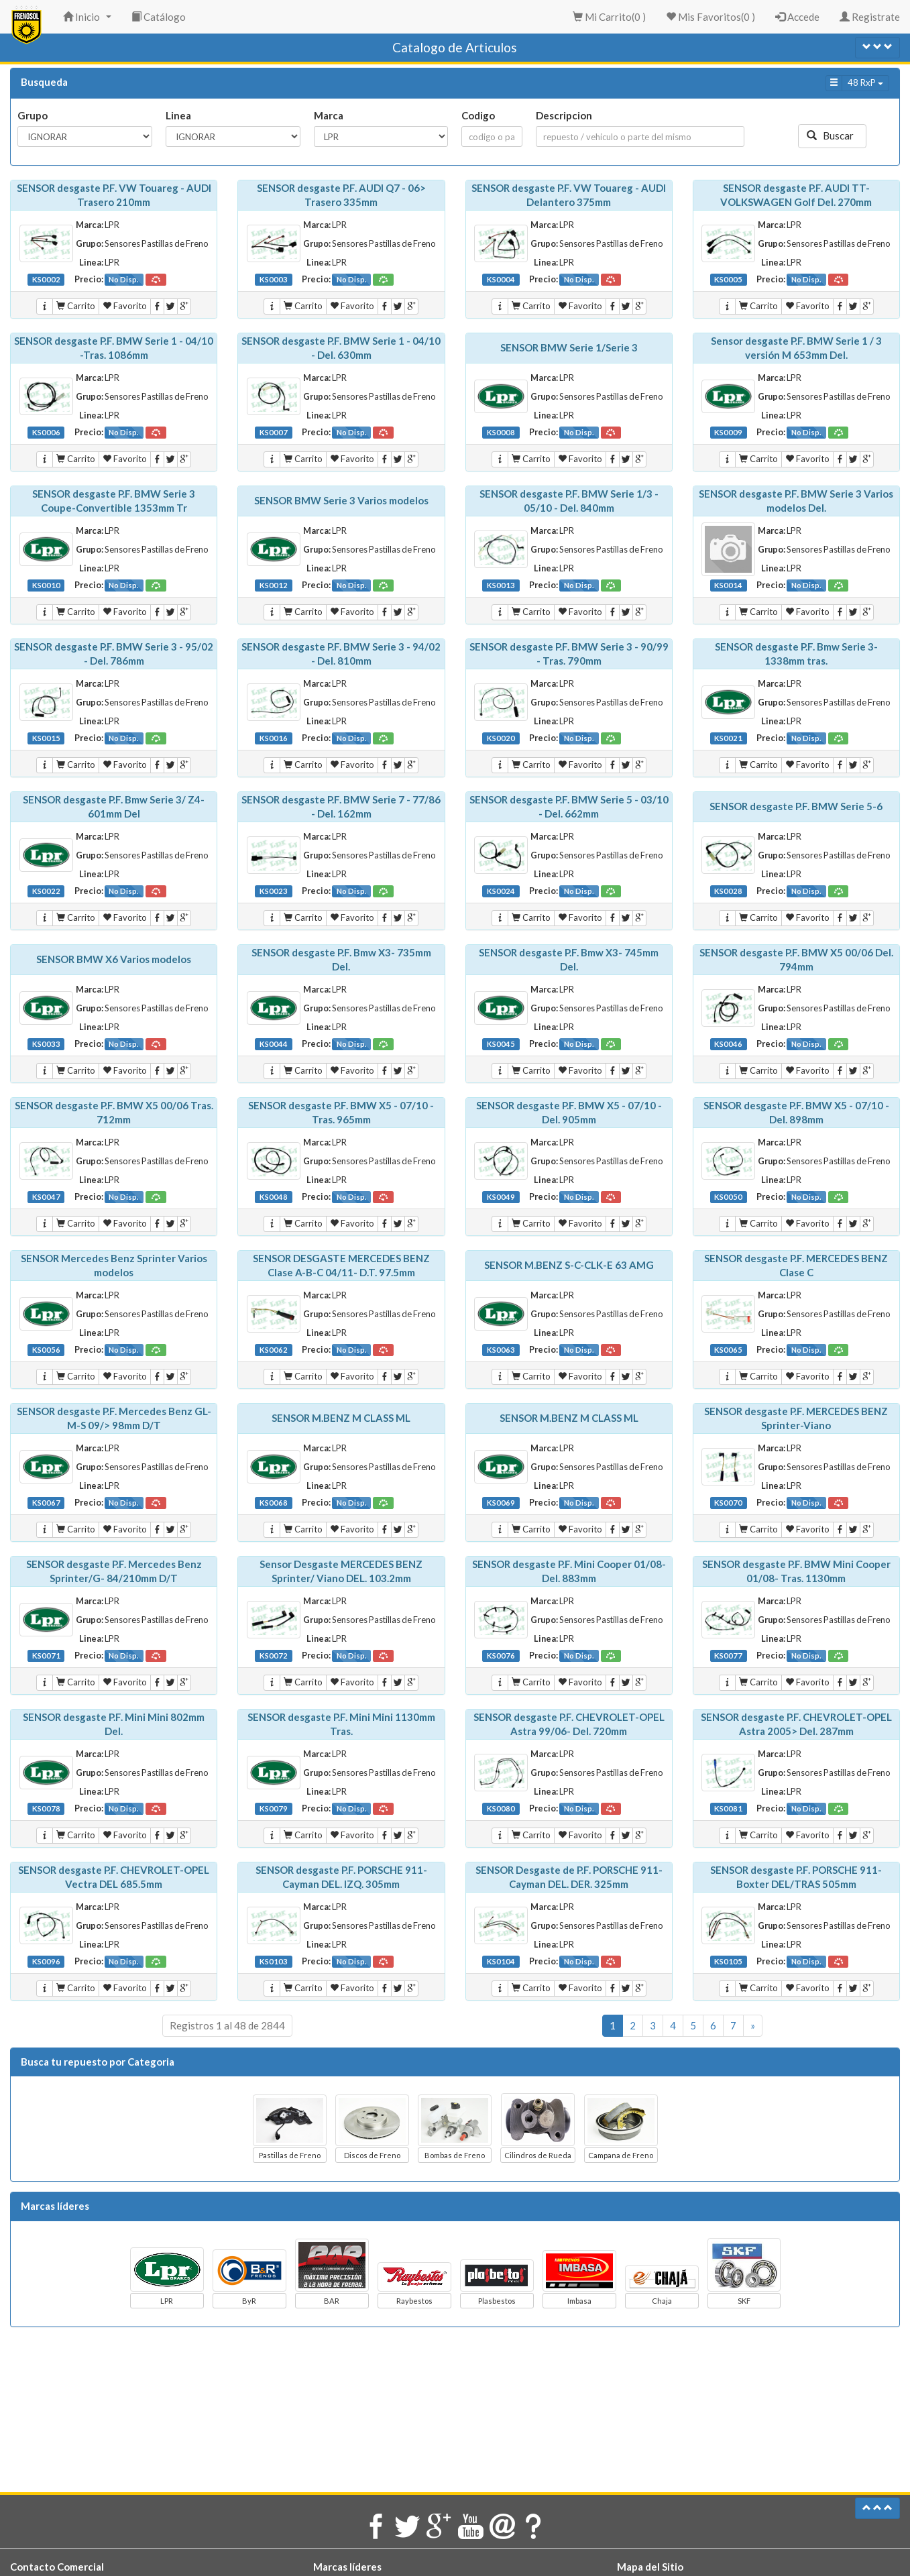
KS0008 (501, 432)
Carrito (75, 305)
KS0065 (728, 1349)
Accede (797, 17)
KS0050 (728, 1196)
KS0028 (728, 891)
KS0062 (274, 1349)
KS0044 (274, 1044)
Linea (178, 115)
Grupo (32, 115)
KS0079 (274, 1808)
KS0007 (274, 432)
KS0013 (501, 585)
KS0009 (728, 432)
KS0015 (46, 738)
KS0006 (46, 432)
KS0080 (501, 1808)
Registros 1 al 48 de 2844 (227, 2025)
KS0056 (46, 1349)
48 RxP (865, 82)
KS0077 (728, 1655)
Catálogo (158, 17)
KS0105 (728, 1961)
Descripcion (564, 115)
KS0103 (274, 1961)
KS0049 (501, 1196)
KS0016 (274, 738)
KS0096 (46, 1961)
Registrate (870, 17)
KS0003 (274, 279)
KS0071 (46, 1655)
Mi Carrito (609, 17)
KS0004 (501, 279)
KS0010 (46, 585)
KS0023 (274, 891)
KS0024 (501, 891)
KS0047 (46, 1196)
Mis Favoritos (710, 17)
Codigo (478, 115)
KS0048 (274, 1196)
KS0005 (728, 279)
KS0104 (501, 1961)
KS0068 (274, 1502)
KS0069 (501, 1502)
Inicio (89, 21)
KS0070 (728, 1502)
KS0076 (501, 1655)
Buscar (832, 135)
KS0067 (46, 1502)
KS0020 (501, 738)
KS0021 (728, 738)
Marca (328, 115)
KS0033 (46, 1044)
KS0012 (274, 585)
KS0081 (728, 1808)
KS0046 (728, 1044)
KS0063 (501, 1349)
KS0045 (501, 1044)
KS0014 (728, 585)
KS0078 (46, 1808)
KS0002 (46, 279)
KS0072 (274, 1655)
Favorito (125, 305)
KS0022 (46, 891)
